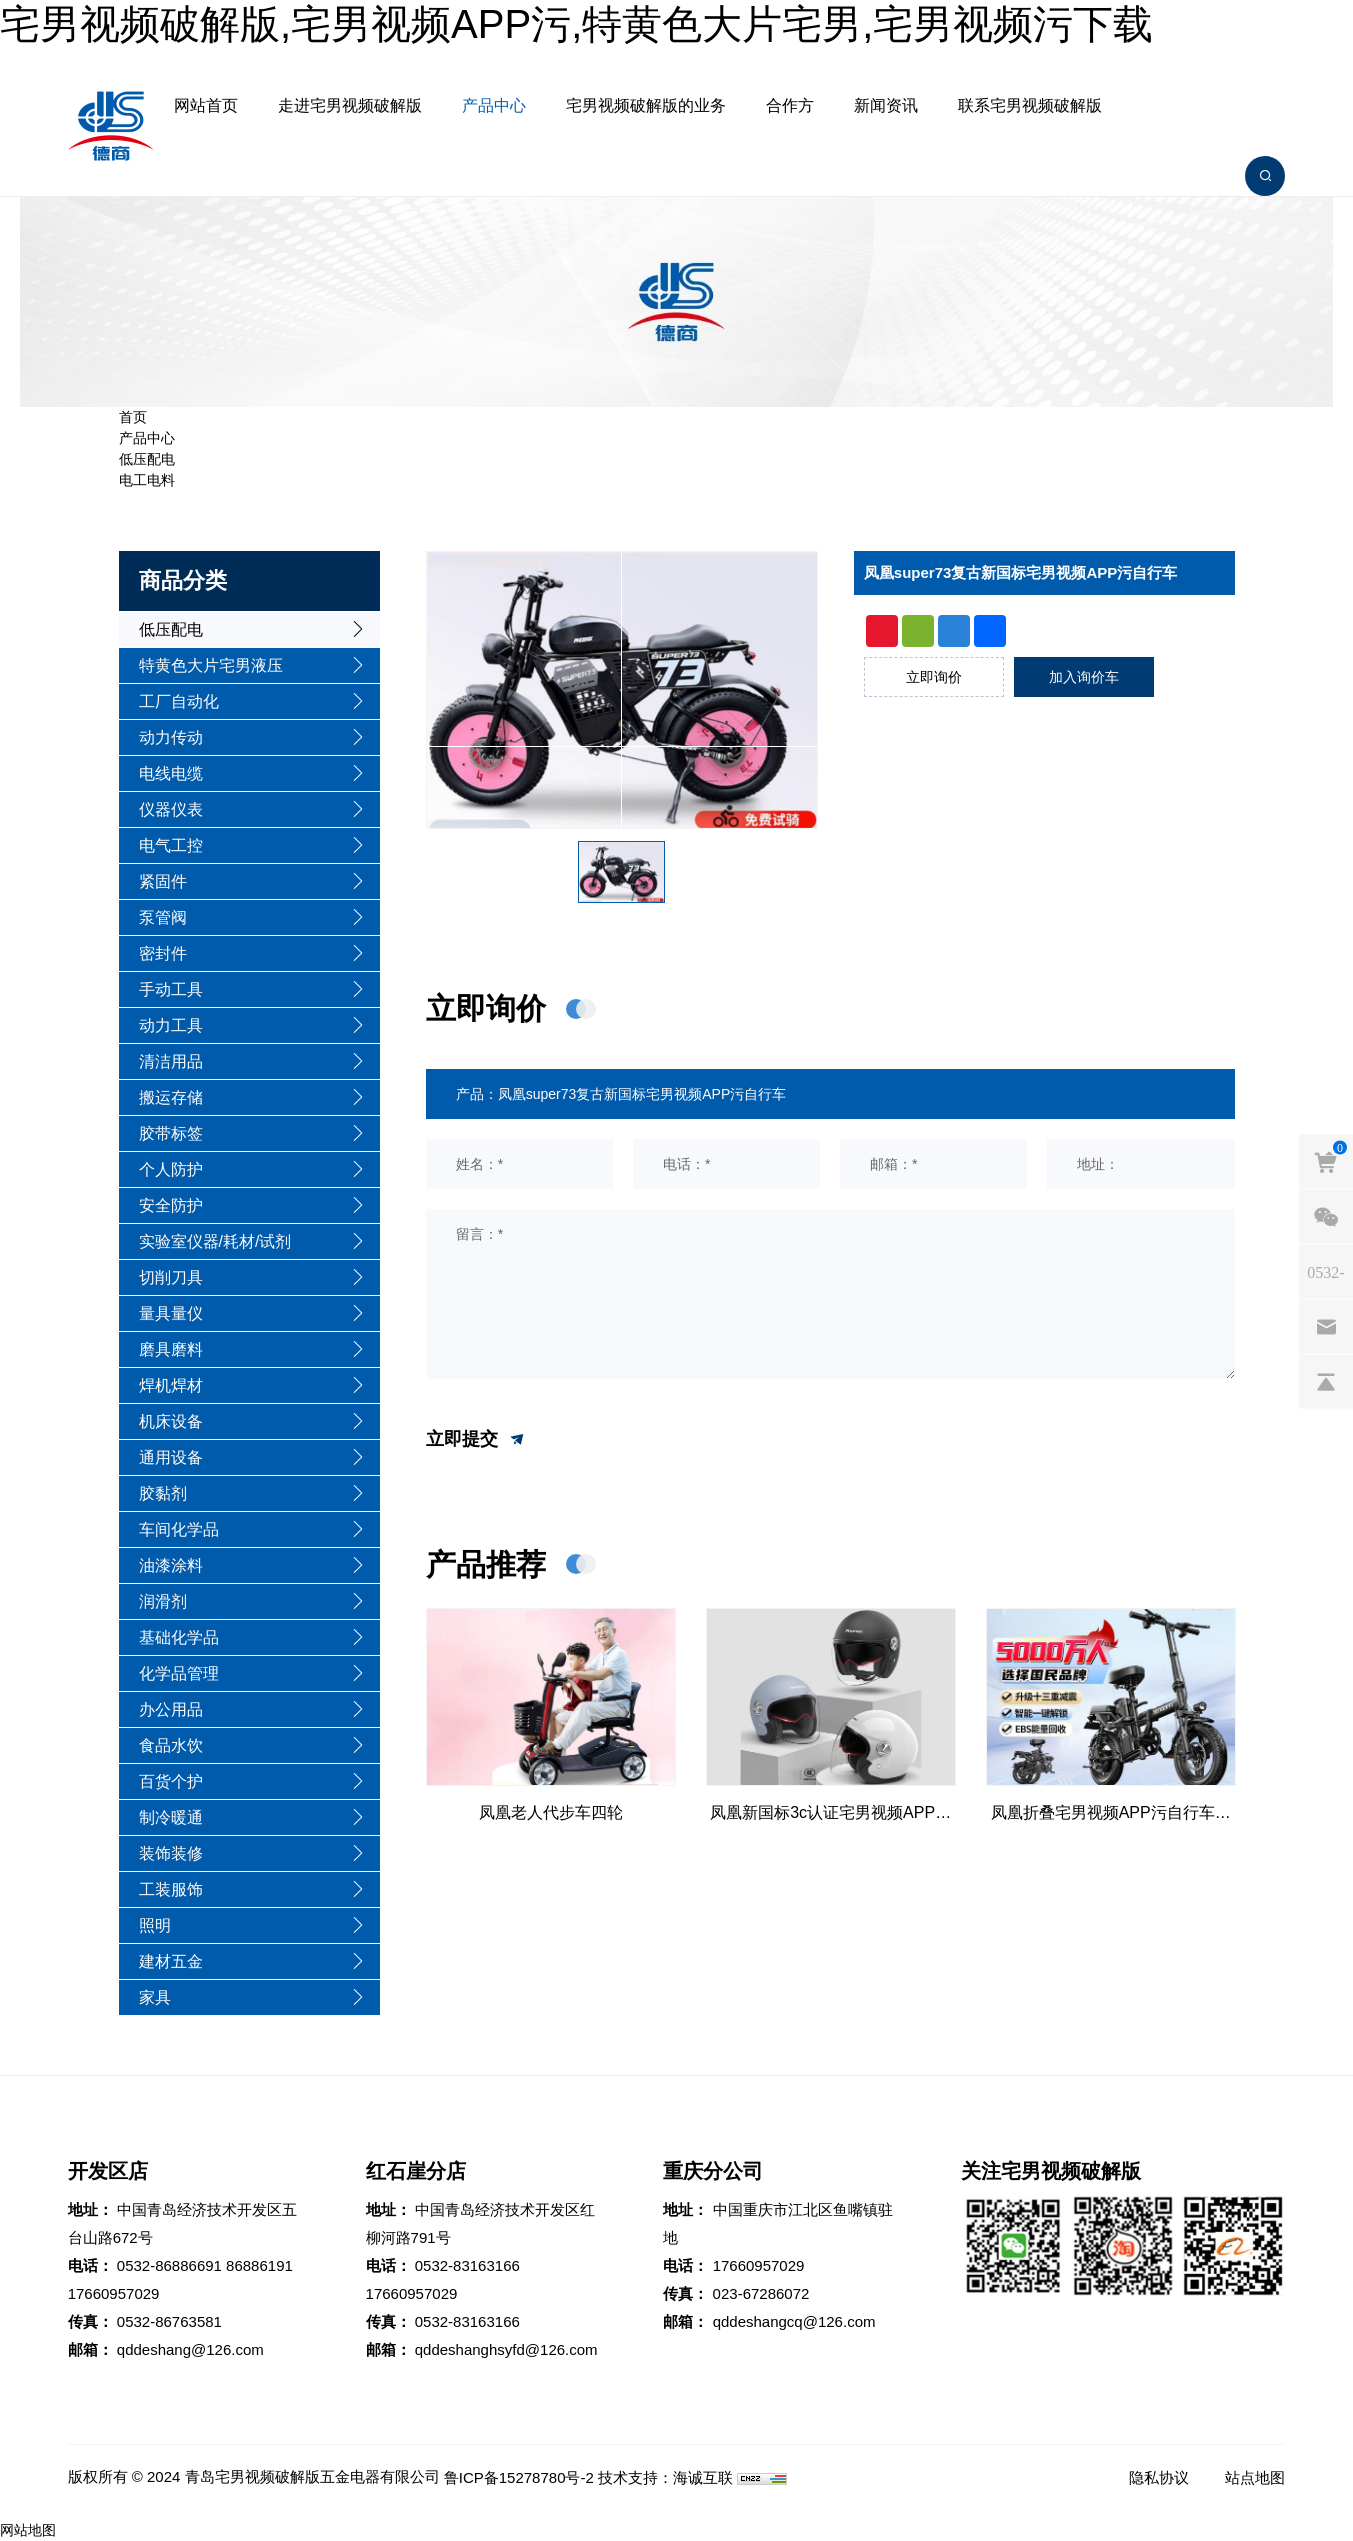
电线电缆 (171, 773)
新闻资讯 (886, 105)
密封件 (163, 953)
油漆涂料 (171, 1565)
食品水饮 (171, 1745)
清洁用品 (171, 1061)
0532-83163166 (467, 2265)
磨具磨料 (171, 1349)
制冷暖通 (171, 1817)
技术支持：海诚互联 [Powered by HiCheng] (665, 2477)
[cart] (1326, 1161)
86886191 (259, 2265)
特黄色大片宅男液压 (211, 665)
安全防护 (171, 1205)
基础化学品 (179, 1637)
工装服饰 (171, 1889)
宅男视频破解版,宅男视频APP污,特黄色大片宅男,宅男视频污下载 (576, 24)
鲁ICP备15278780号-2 (519, 2477)
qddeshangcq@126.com (794, 2321)
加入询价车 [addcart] (1084, 677)
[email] (1326, 1326)
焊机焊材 (171, 1385)
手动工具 (171, 989)
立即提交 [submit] (476, 1440)
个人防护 (171, 1169)
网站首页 (206, 105)
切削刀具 (171, 1277)
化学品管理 (179, 1673)
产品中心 (494, 105)
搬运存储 (171, 1097)
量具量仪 (171, 1313)
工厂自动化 (179, 701)
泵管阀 (163, 917)
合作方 (790, 105)
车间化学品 (179, 1529)
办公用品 (171, 1709)
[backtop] (1326, 1381)
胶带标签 (171, 1133)
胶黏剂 (163, 1493)
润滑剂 (163, 1601)
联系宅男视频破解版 (1030, 105)
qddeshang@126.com (190, 2349)
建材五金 (171, 1961)
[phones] (1326, 1271)
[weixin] (1326, 1216)
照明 (155, 1925)
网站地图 (28, 2530)
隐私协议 (1159, 2477)
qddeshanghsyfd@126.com (506, 2349)
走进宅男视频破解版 (350, 105)
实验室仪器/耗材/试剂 (215, 1241)
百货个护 (171, 1781)
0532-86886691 (169, 2265)
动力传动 (171, 737)
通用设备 (171, 1457)
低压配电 (147, 459)
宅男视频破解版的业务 (646, 105)
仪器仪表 (171, 809)
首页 (133, 417)
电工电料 (147, 480)
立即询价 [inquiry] (934, 677)
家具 (155, 1997)
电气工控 (171, 845)
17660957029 (114, 2293)
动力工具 (171, 1025)
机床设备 (171, 1421)
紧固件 (163, 881)
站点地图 (1255, 2477)
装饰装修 (171, 1853)
